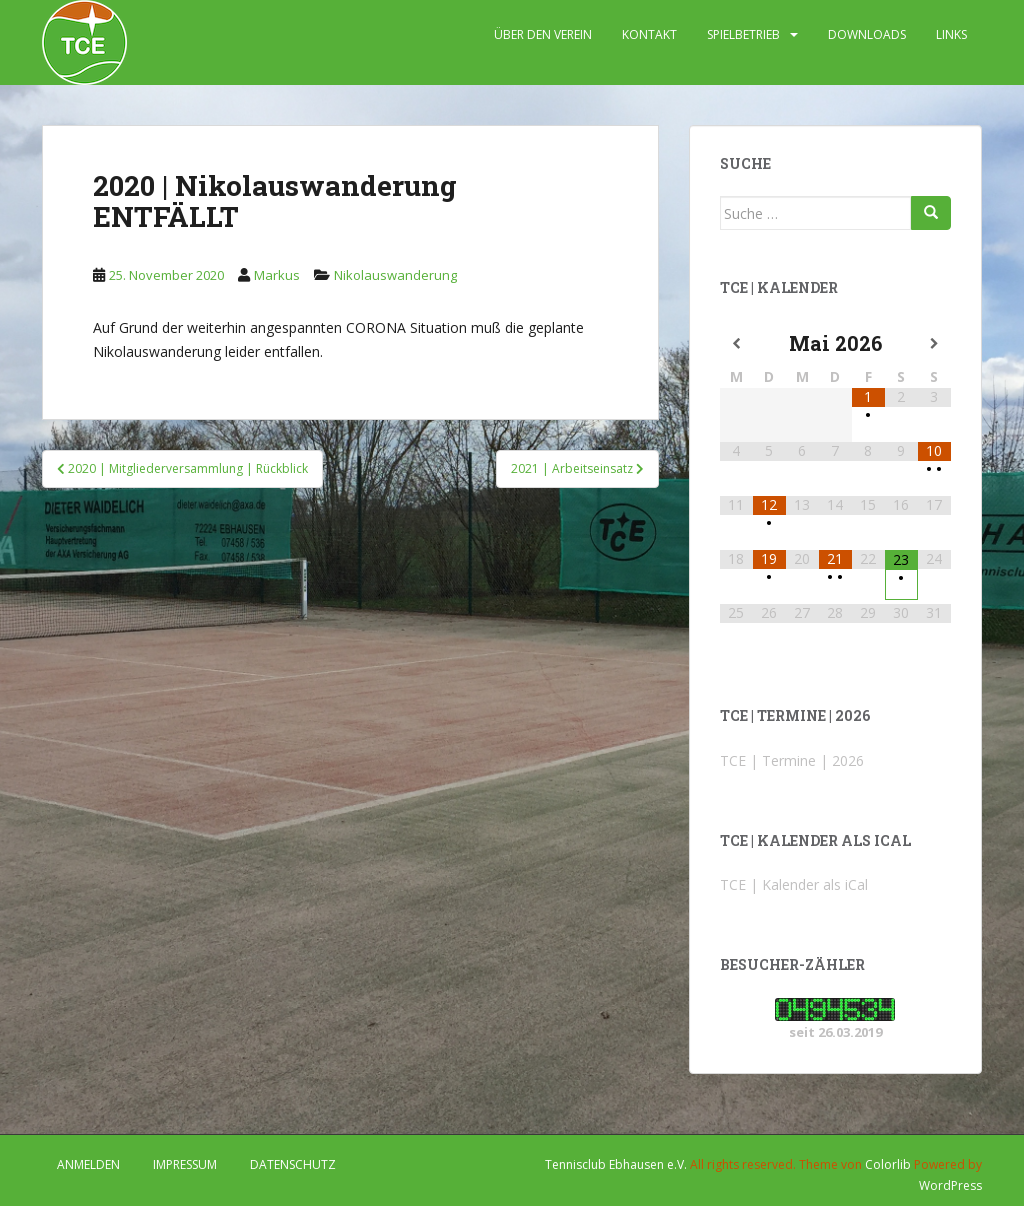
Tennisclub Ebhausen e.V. (616, 1164)
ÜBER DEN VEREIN (543, 34)
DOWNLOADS (867, 34)
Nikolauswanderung (395, 275)
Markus (277, 275)
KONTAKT (649, 34)
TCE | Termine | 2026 (792, 760)
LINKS (951, 34)
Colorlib (888, 1164)
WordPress (950, 1185)
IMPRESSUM (185, 1164)
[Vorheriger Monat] (736, 344)
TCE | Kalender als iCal (794, 884)
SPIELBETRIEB (743, 34)
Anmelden (88, 1164)
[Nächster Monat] (934, 344)
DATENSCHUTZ (293, 1164)
